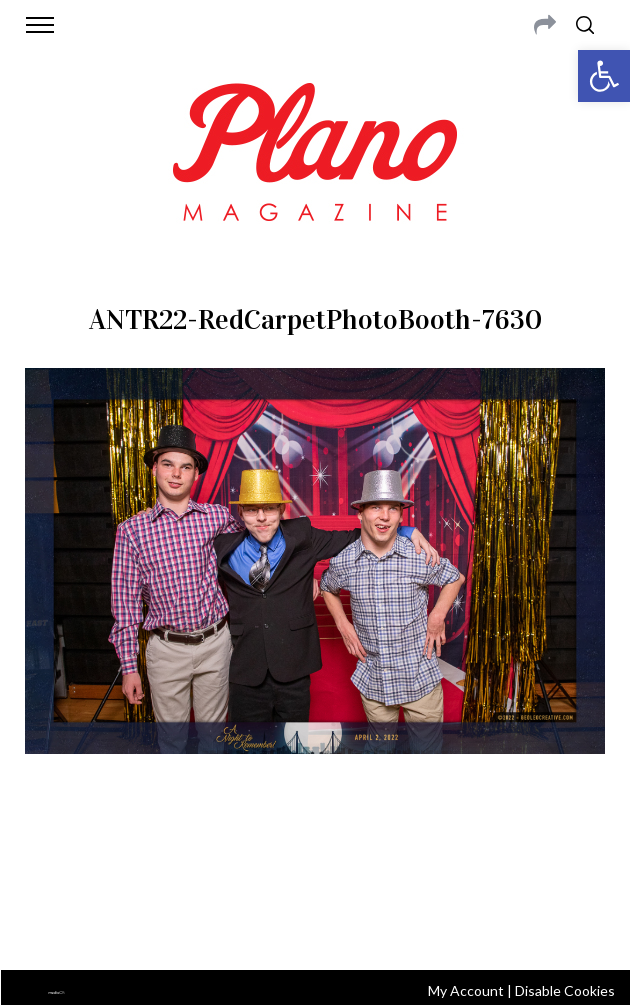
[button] (604, 76)
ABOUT (85, 850)
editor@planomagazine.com (315, 874)
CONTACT (144, 850)
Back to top (315, 928)
